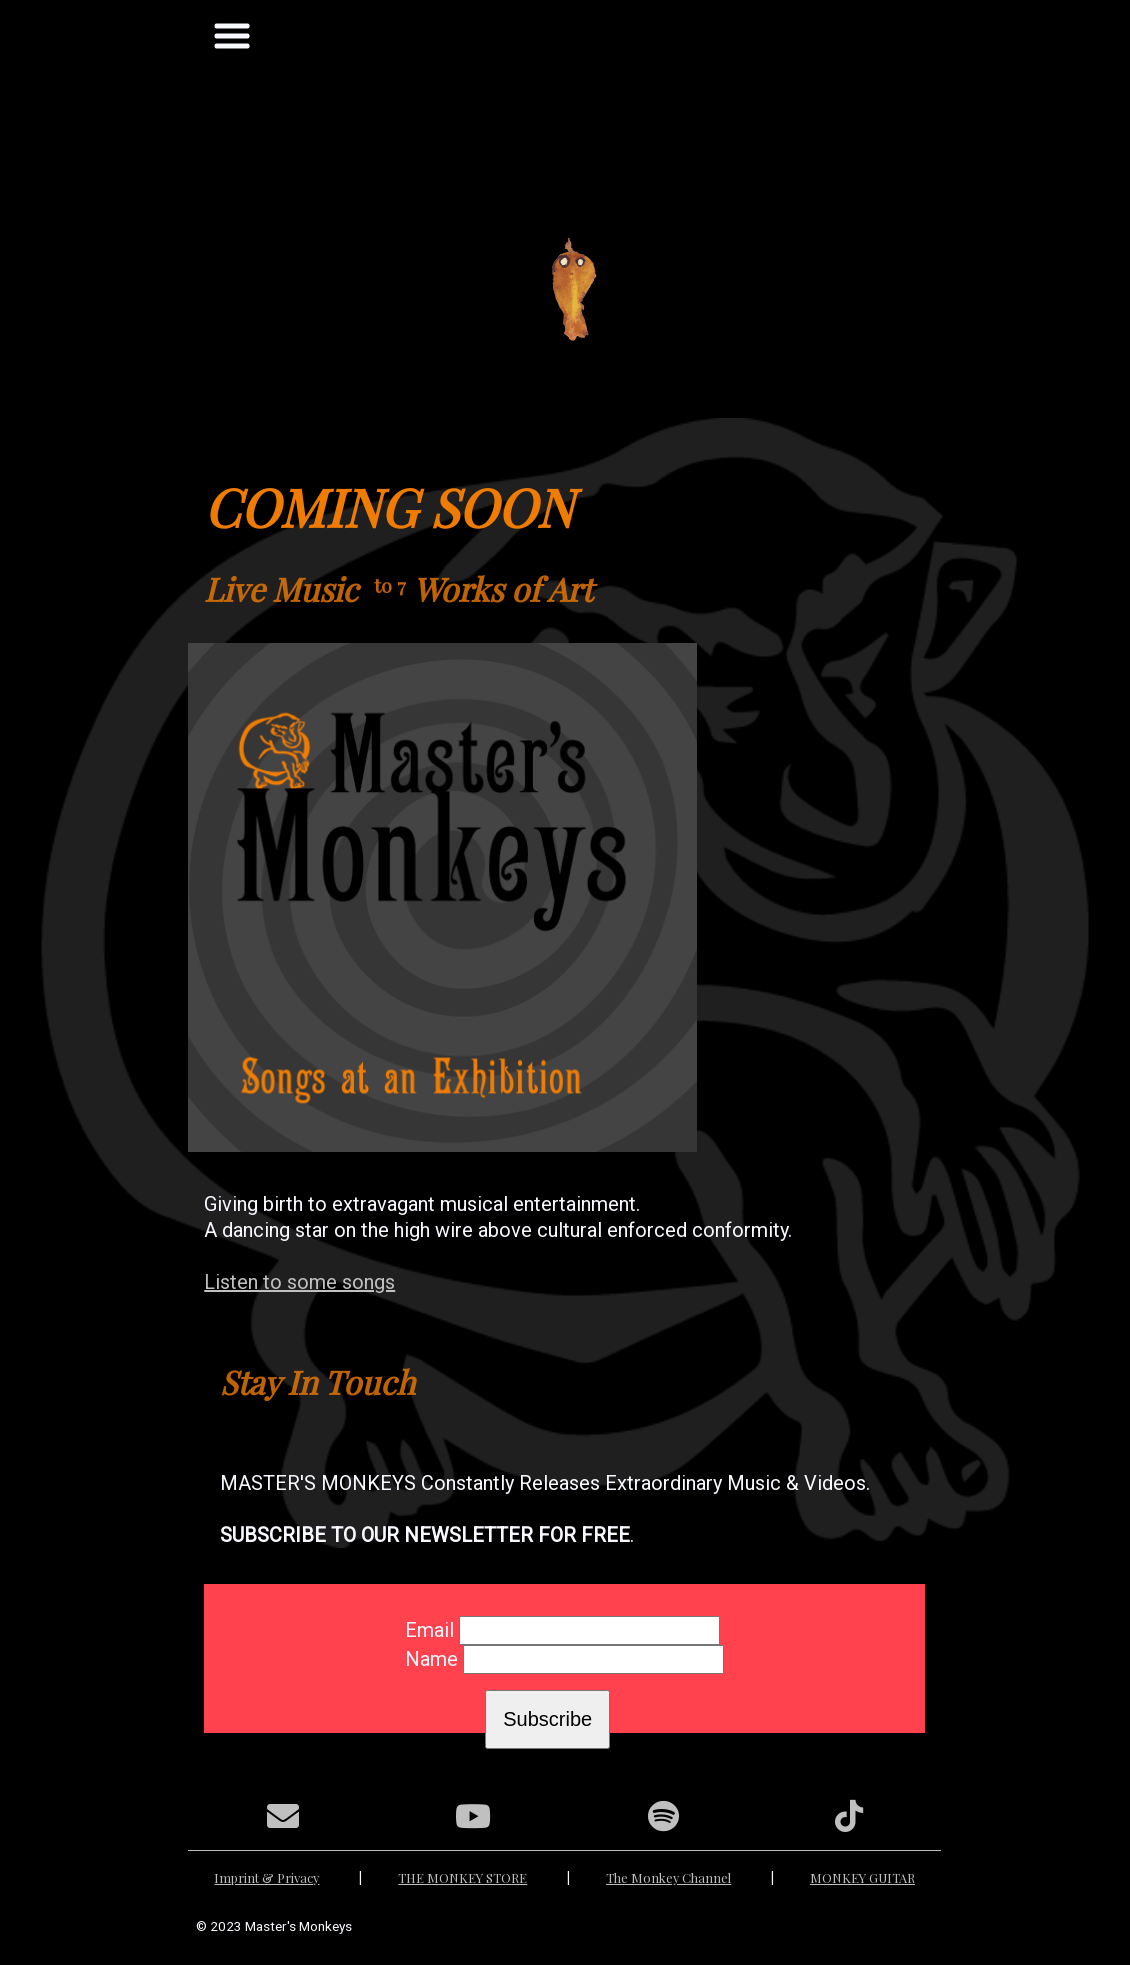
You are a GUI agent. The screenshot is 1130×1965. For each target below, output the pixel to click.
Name (431, 1659)
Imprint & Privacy (266, 1877)
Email (429, 1630)
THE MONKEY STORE (462, 1877)
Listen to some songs (299, 1282)
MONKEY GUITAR (862, 1877)
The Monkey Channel (668, 1877)
